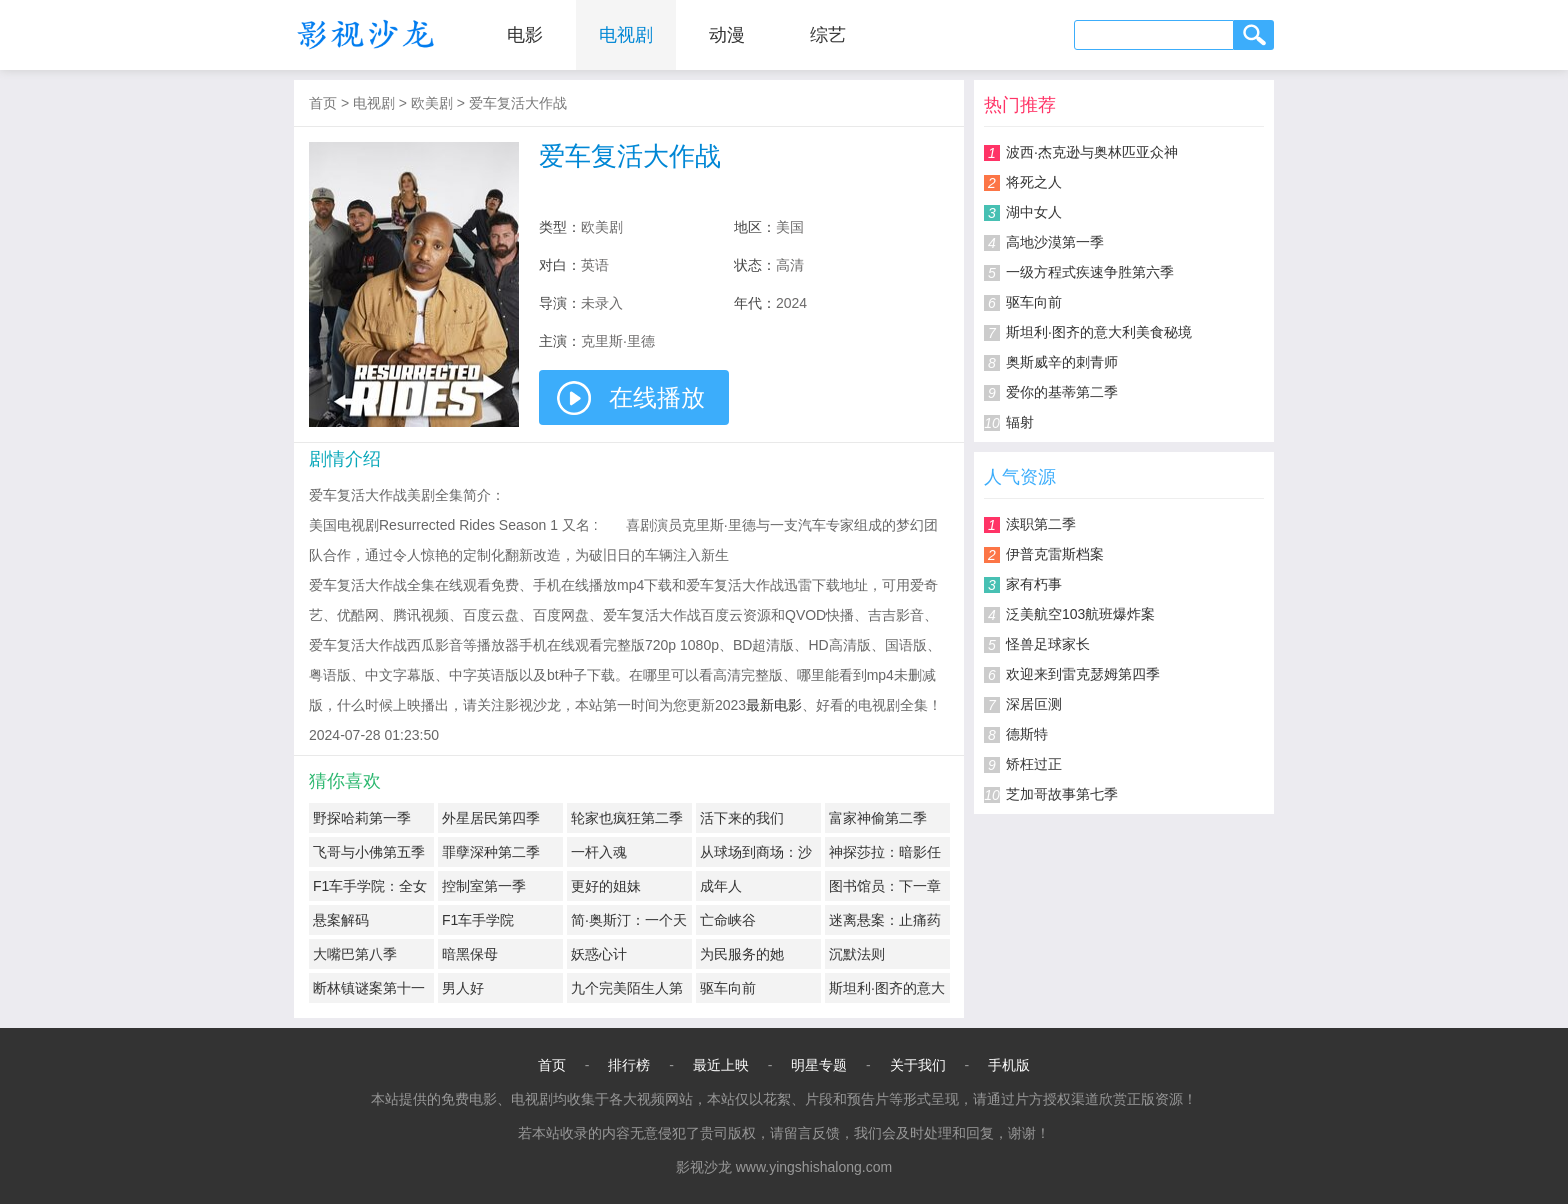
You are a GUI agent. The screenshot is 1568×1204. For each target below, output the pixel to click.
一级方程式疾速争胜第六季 (1090, 272)
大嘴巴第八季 (355, 954)
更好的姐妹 (606, 886)
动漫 (727, 35)
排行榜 (629, 1065)
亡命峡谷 (728, 920)
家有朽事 (1034, 584)
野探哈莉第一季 (362, 818)
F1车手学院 (478, 920)
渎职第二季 (1041, 524)
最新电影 (774, 705)
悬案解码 (341, 920)
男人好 (463, 988)
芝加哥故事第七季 (1062, 794)
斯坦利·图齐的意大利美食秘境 (1099, 332)
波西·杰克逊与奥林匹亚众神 (1092, 152)
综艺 (828, 35)
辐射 (1020, 422)
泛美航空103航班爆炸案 (1080, 614)
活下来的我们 (742, 818)
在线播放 (657, 397)
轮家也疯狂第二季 (627, 818)
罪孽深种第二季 (491, 852)
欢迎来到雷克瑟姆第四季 (1083, 674)
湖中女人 (1034, 212)
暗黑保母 (470, 954)
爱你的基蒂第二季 (1062, 392)
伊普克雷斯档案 (1055, 554)
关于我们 (918, 1065)
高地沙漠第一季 (1055, 242)
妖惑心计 (599, 954)
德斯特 (1027, 734)
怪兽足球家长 (1048, 644)
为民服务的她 (742, 954)
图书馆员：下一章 (885, 886)
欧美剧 (432, 103)
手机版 (1009, 1065)
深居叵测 (1034, 704)
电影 (525, 35)
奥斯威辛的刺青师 (1062, 362)
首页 (323, 103)
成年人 (721, 886)
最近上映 (721, 1065)
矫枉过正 (1034, 764)
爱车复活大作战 (518, 103)
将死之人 (1034, 182)
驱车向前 (728, 988)
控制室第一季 (484, 886)
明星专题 (819, 1065)
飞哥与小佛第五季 (369, 852)
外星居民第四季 (491, 818)
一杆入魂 (599, 852)
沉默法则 (857, 954)
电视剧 (626, 35)
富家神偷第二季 (878, 818)
